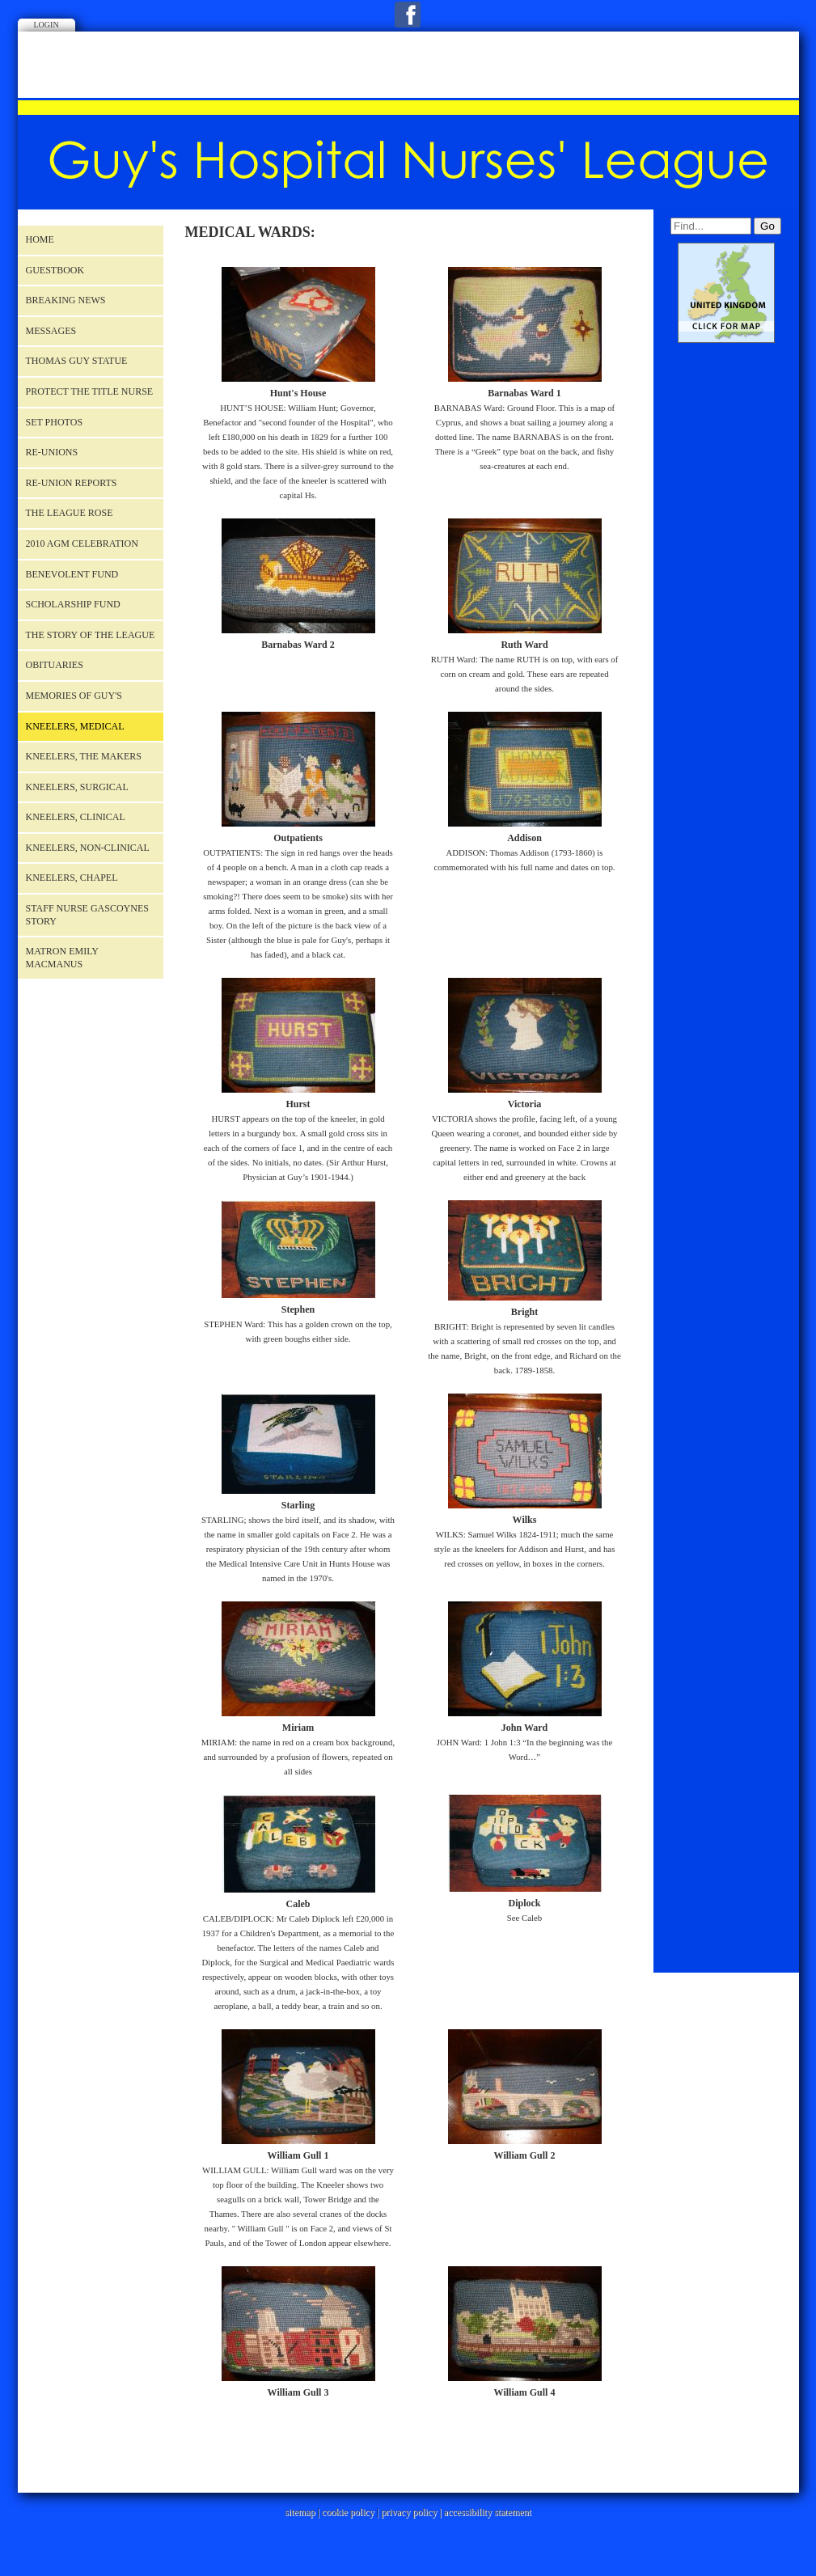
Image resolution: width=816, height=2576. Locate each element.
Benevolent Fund (72, 574)
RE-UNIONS (52, 452)
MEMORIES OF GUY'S (74, 695)
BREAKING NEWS (66, 300)
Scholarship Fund (73, 604)
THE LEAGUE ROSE (69, 512)
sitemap (300, 2512)
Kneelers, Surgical (77, 787)
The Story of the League (90, 635)
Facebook (408, 14)
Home (40, 239)
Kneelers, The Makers (84, 756)
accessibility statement (487, 2512)
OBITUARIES (54, 664)
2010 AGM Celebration (82, 543)
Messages (51, 330)
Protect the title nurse (90, 391)
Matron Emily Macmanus (62, 957)
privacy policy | (412, 2512)
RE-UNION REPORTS (71, 483)
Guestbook (55, 270)
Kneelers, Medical (75, 726)
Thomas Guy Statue (77, 360)
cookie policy (348, 2512)
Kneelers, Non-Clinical (88, 847)
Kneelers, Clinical (75, 817)
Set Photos (54, 422)
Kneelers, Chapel (72, 877)
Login (46, 24)
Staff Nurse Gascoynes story (87, 915)
